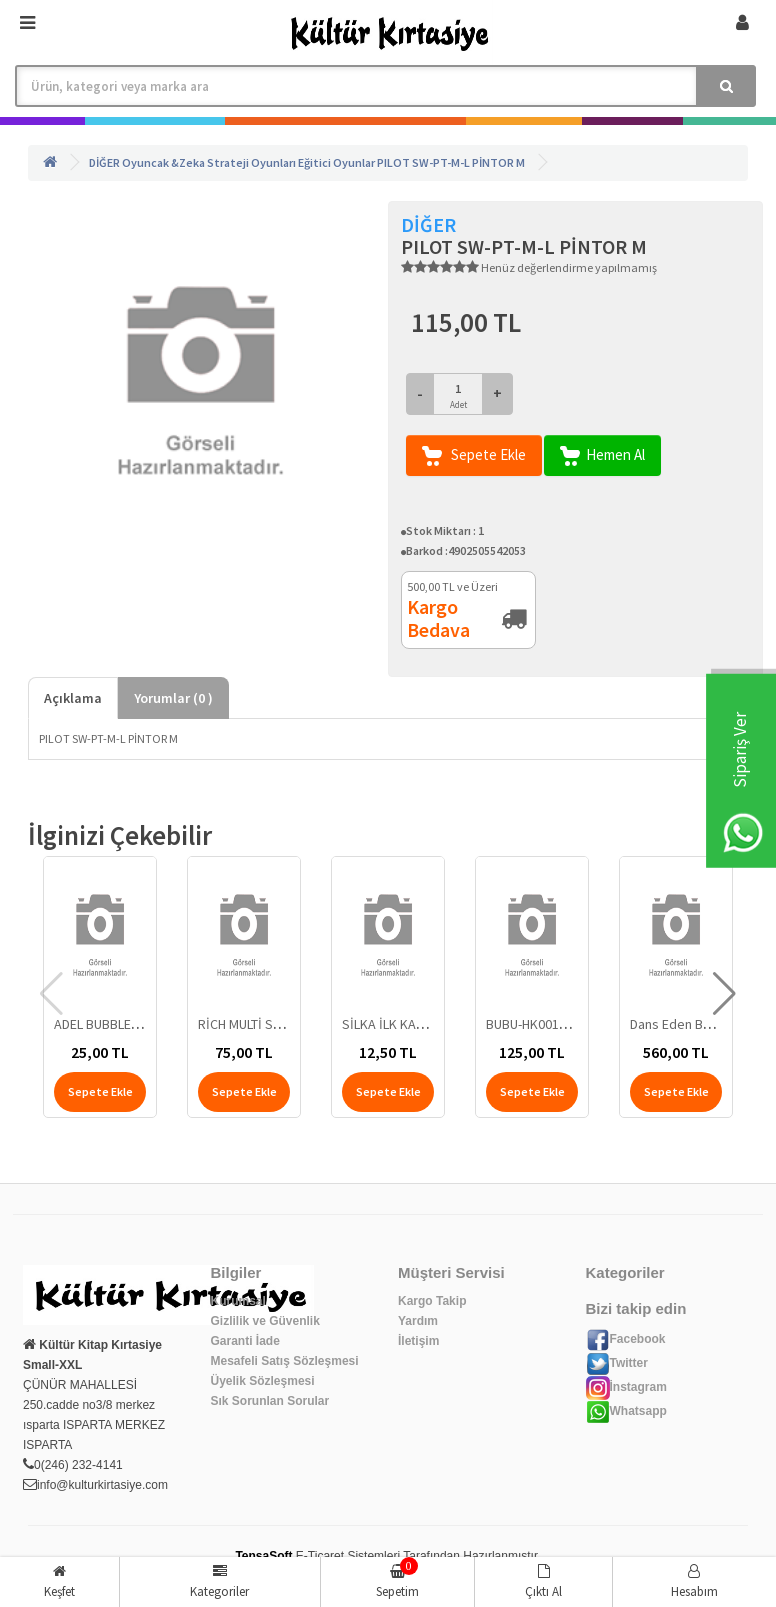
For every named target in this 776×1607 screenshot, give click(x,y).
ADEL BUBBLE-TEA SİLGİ (122, 1024)
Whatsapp (626, 1411)
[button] (724, 994)
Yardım (418, 1321)
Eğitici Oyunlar (336, 162)
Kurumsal (238, 1301)
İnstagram (626, 1387)
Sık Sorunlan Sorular (270, 1401)
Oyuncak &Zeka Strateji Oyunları (209, 162)
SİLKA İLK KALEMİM (397, 1024)
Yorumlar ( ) (173, 698)
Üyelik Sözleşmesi (263, 1381)
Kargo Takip (432, 1301)
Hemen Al (602, 455)
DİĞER (104, 162)
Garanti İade (245, 1341)
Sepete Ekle (474, 455)
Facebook (626, 1339)
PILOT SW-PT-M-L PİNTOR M (451, 162)
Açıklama (73, 698)
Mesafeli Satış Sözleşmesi (285, 1361)
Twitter (617, 1363)
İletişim (418, 1341)
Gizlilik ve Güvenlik (265, 1321)
